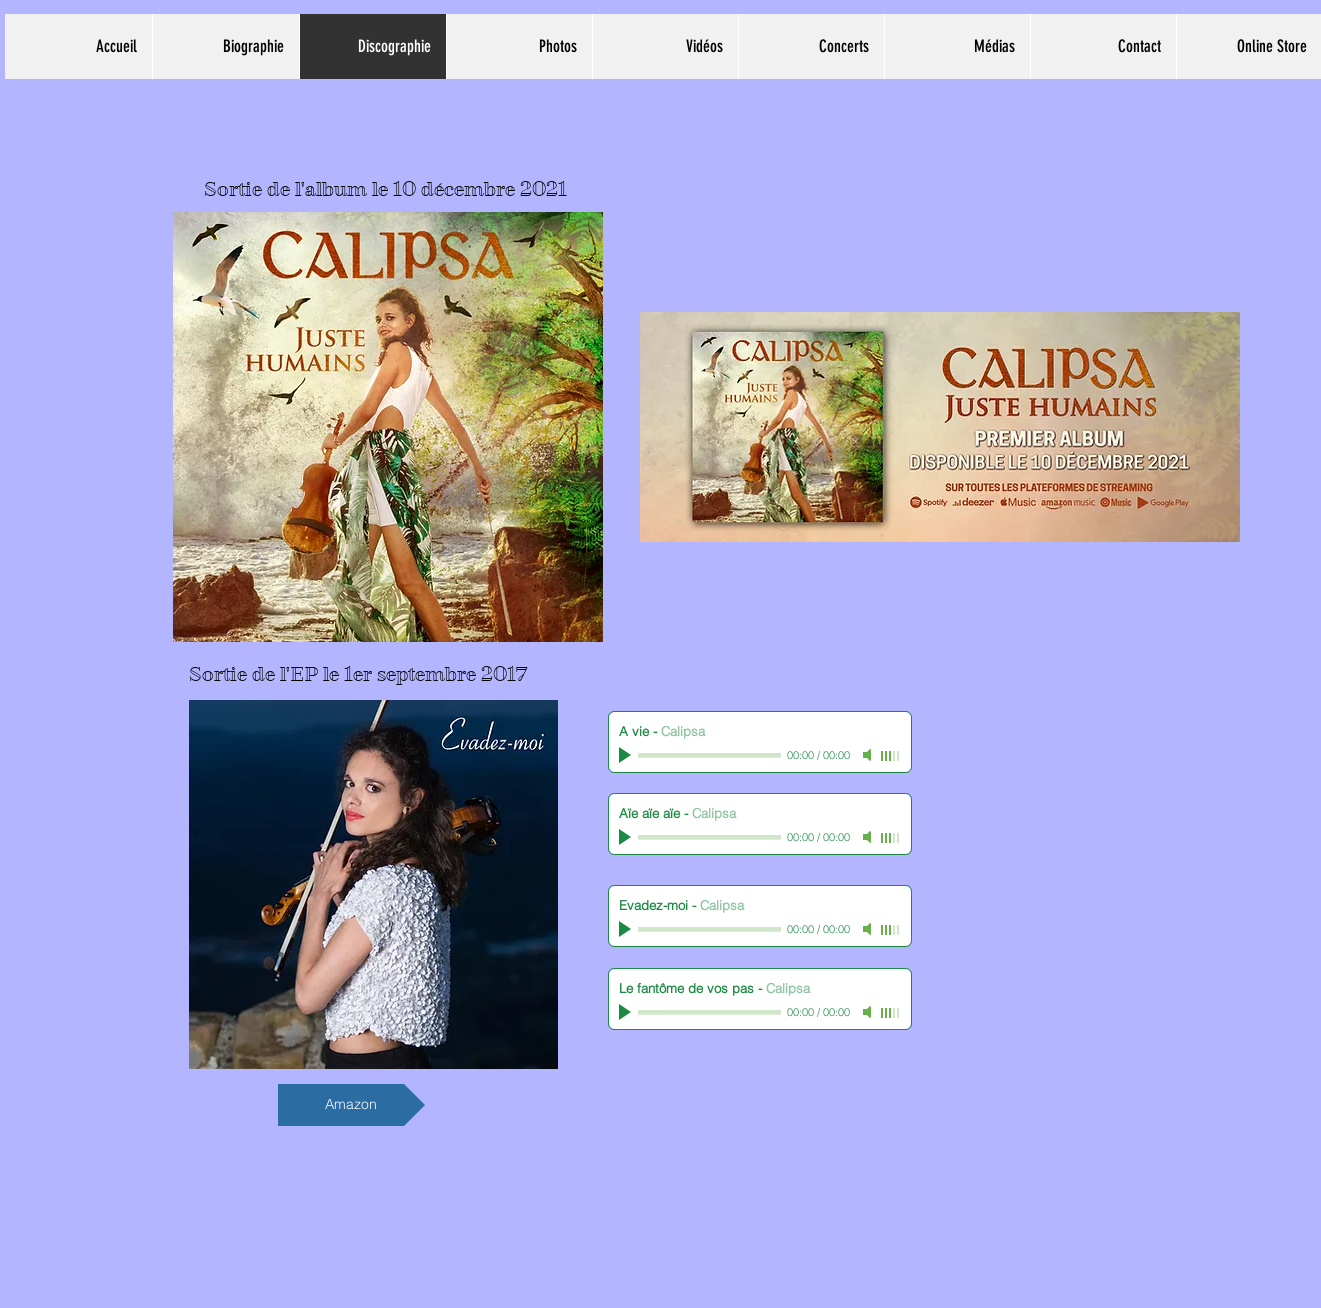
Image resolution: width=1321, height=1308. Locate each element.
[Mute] (869, 755)
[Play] (627, 755)
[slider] (891, 756)
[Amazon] (351, 1105)
